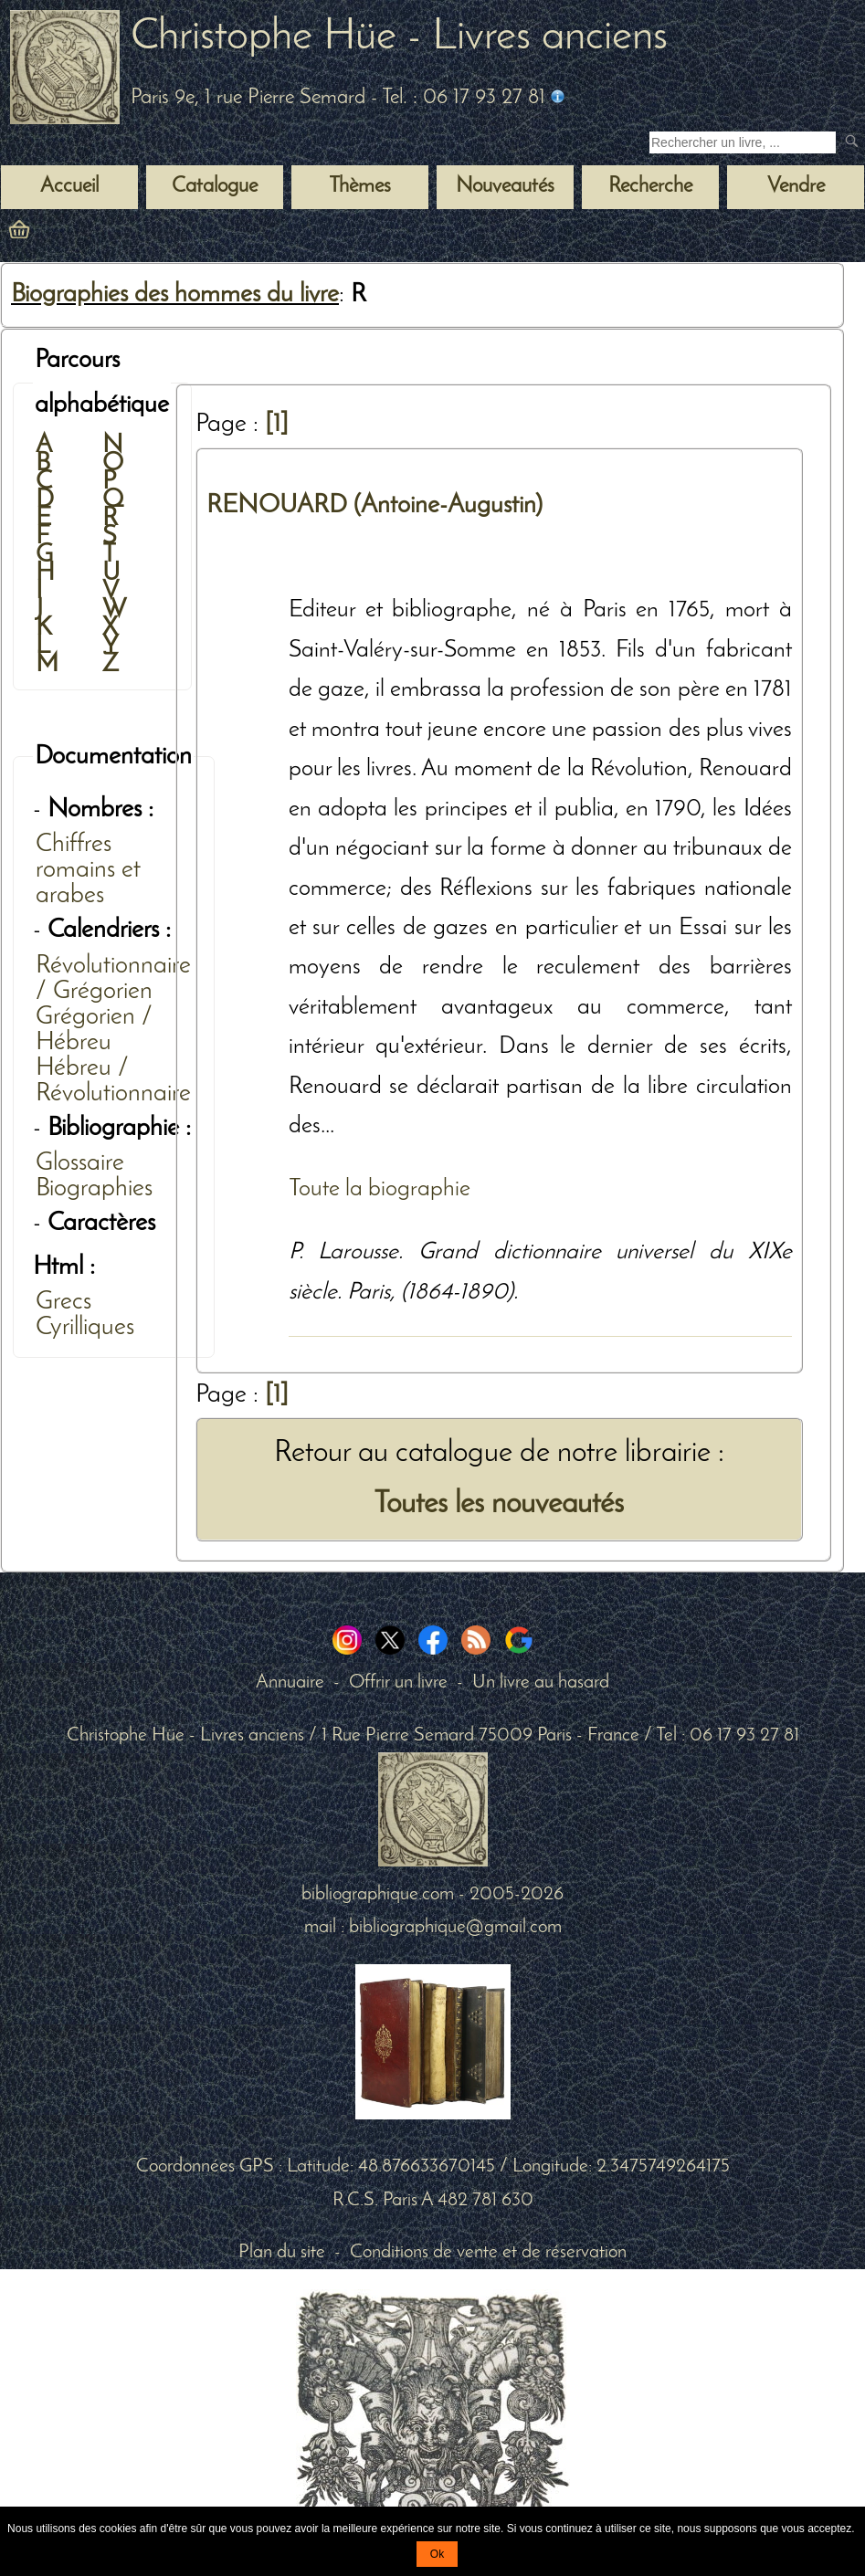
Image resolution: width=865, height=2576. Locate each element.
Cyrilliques (85, 1328)
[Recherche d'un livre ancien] (742, 142)
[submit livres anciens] (853, 142)
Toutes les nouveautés (499, 1504)
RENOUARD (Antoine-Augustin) (374, 506)
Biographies (94, 1189)
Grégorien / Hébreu (94, 1030)
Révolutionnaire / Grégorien (113, 978)
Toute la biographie (379, 1189)
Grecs (63, 1302)
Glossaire (80, 1163)
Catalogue (215, 186)
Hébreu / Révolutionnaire (113, 1081)
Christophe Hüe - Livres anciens (399, 37)
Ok (437, 2554)
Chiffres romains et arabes (88, 870)
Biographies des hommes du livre (175, 295)
